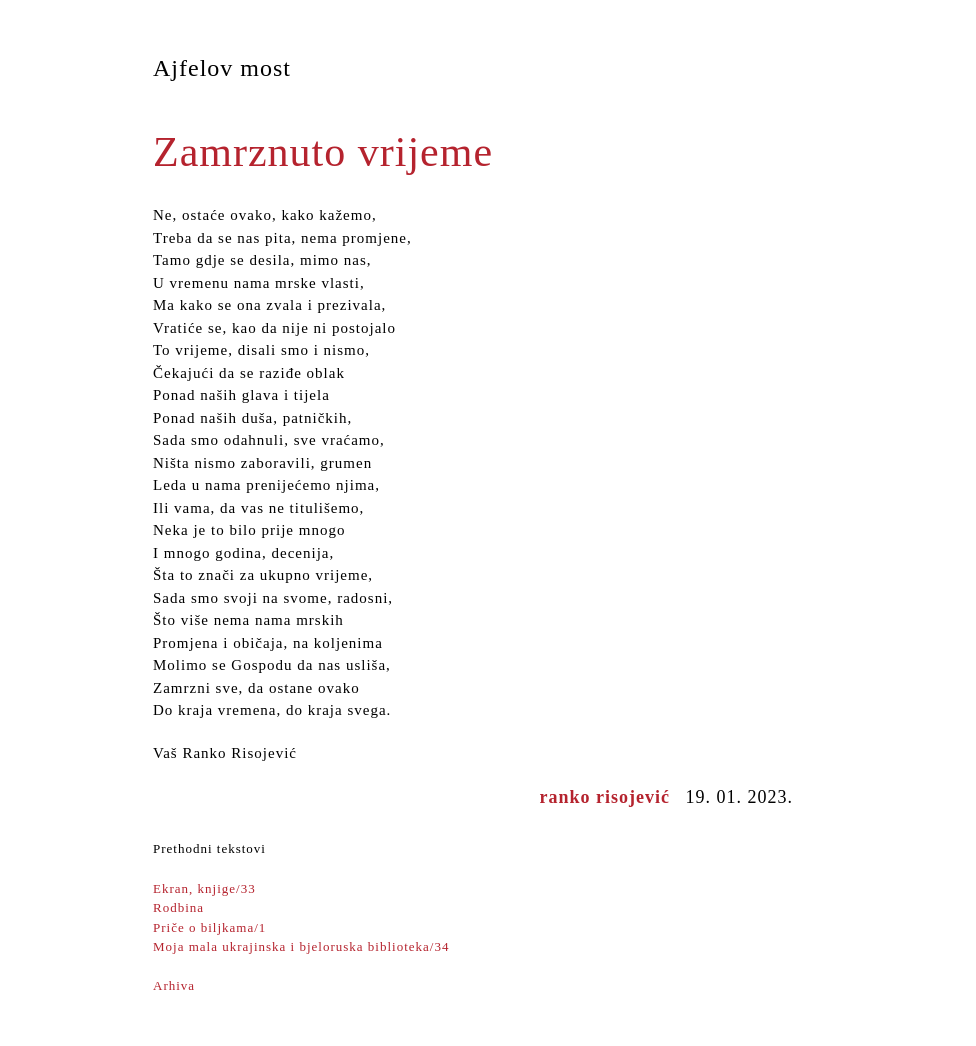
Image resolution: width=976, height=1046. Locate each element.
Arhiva (174, 985)
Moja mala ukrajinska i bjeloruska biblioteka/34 (301, 946)
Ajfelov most (222, 68)
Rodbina (178, 907)
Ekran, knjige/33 (204, 888)
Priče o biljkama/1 (209, 927)
